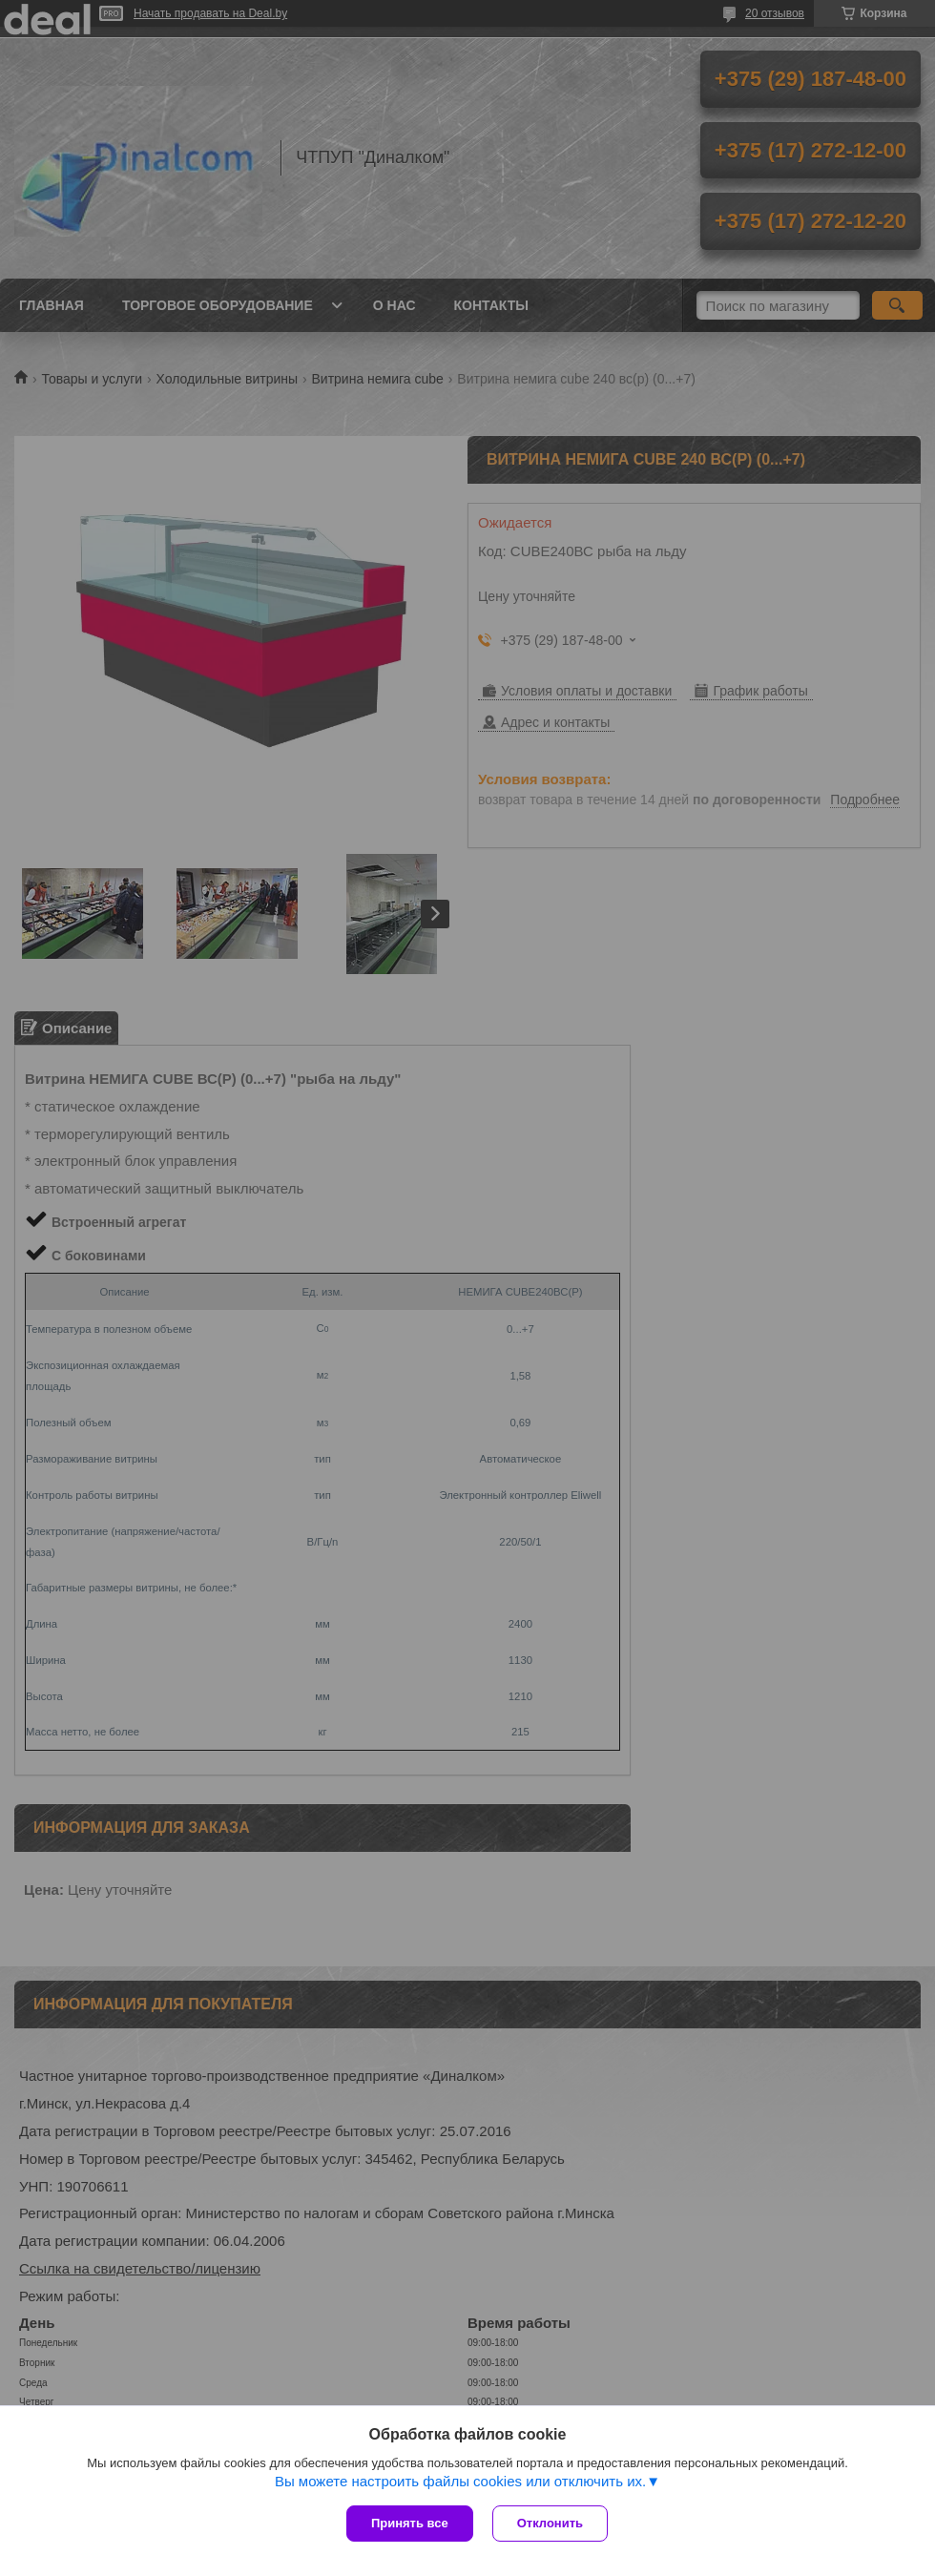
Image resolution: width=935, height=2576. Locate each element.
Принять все (409, 2523)
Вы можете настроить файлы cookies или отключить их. (460, 2481)
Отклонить (550, 2523)
